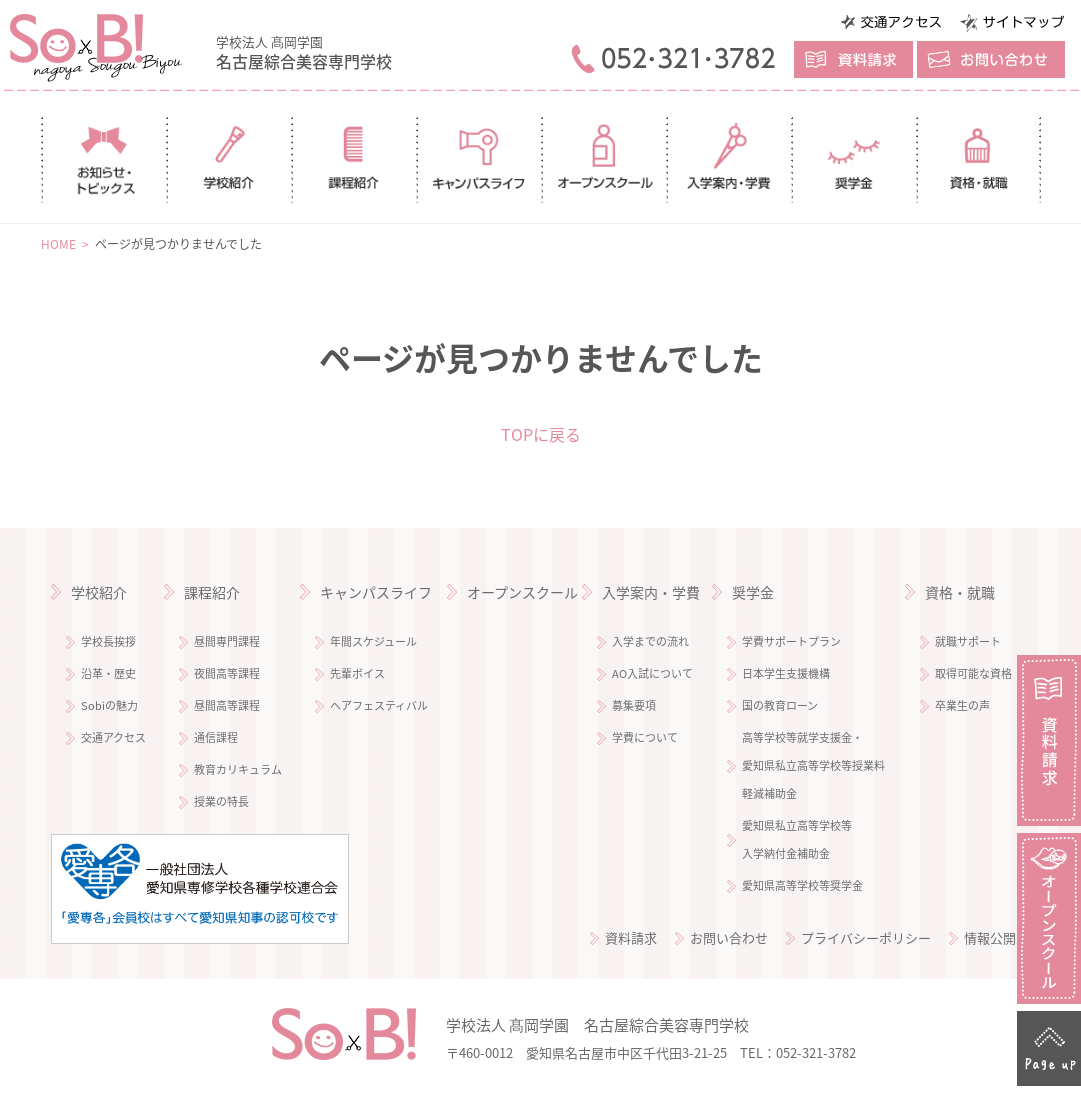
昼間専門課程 (227, 641)
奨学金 (753, 592)
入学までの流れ (650, 641)
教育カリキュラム (238, 769)
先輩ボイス (357, 673)
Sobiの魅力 (109, 705)
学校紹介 (99, 592)
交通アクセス (113, 737)
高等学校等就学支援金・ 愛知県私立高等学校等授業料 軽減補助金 (813, 765)
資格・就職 (960, 592)
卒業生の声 (962, 705)
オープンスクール (522, 592)
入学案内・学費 (651, 592)
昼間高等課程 (227, 705)
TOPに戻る (541, 434)
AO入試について (652, 673)
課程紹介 (212, 592)
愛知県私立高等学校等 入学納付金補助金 (797, 839)
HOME (58, 244)
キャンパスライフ (376, 592)
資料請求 (631, 937)
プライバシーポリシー (866, 937)
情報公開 (990, 937)
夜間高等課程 (227, 673)
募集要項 (634, 705)
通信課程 (216, 737)
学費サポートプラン (791, 641)
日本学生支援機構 (786, 673)
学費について (645, 737)
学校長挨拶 (108, 641)
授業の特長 (221, 801)
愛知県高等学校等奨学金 (802, 885)
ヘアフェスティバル (379, 705)
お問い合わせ (729, 937)
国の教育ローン (780, 705)
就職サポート (968, 641)
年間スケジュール (373, 641)
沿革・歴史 (108, 673)
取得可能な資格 (973, 673)
